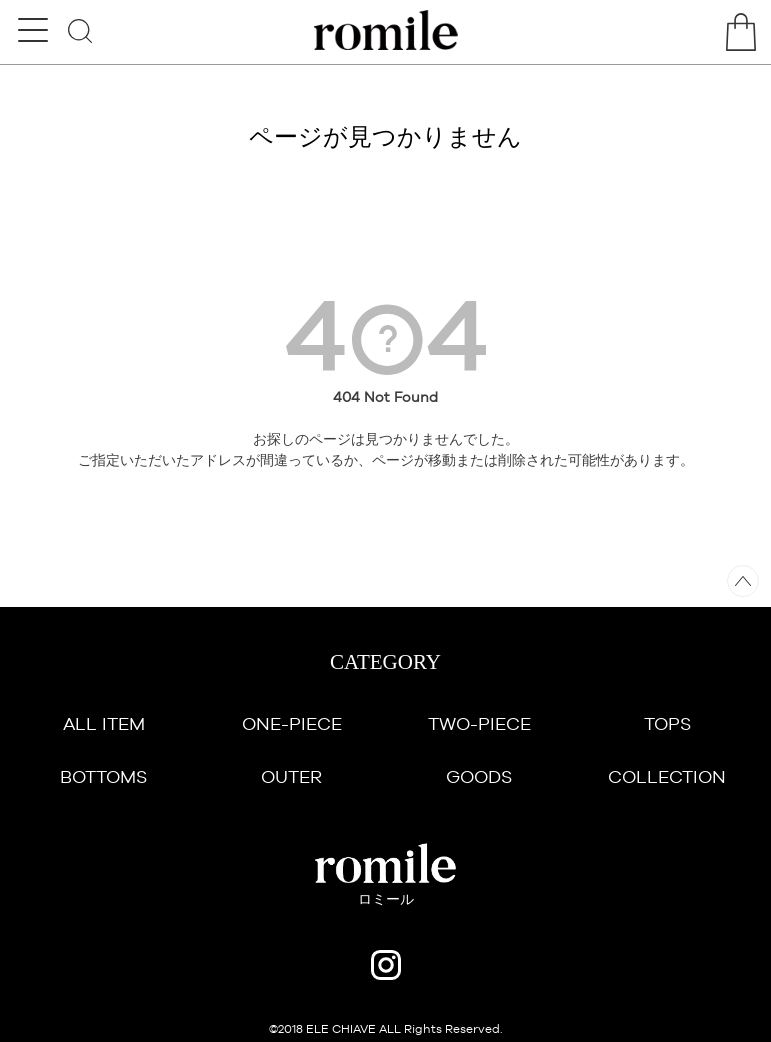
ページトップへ (743, 581)
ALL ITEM (104, 723)
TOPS (667, 723)
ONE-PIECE (292, 723)
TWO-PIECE (479, 723)
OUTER (291, 776)
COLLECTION (667, 776)
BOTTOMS (103, 776)
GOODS (479, 776)
